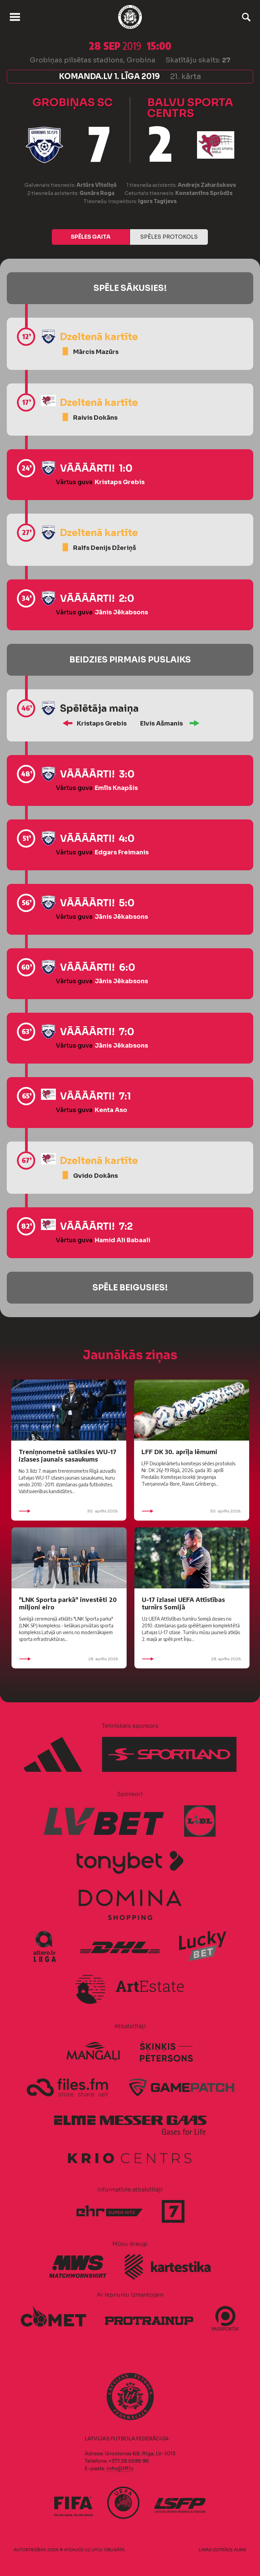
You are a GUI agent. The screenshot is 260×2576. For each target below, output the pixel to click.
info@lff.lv (119, 2468)
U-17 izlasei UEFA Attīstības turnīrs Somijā (183, 1603)
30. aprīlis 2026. (69, 1511)
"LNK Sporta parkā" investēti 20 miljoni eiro (68, 1603)
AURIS (240, 2549)
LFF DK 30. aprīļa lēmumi (179, 1451)
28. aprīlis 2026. (69, 1659)
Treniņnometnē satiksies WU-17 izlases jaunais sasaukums (67, 1455)
